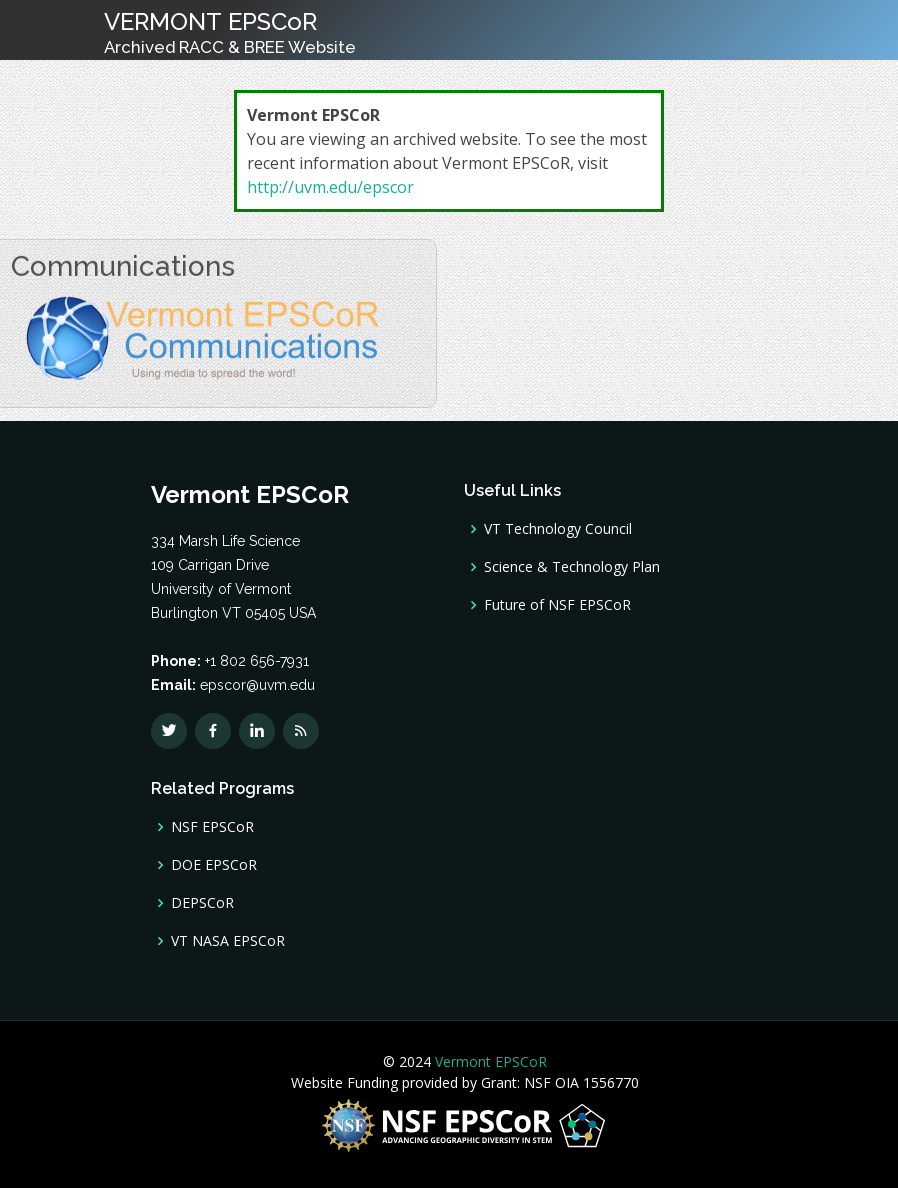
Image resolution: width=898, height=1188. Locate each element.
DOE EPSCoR (214, 865)
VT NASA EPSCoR (228, 941)
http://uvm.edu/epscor (330, 187)
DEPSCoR (202, 903)
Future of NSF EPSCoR (557, 605)
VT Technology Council (558, 529)
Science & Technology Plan (572, 567)
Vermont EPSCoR (489, 1061)
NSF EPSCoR (212, 827)
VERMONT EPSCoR (230, 32)
